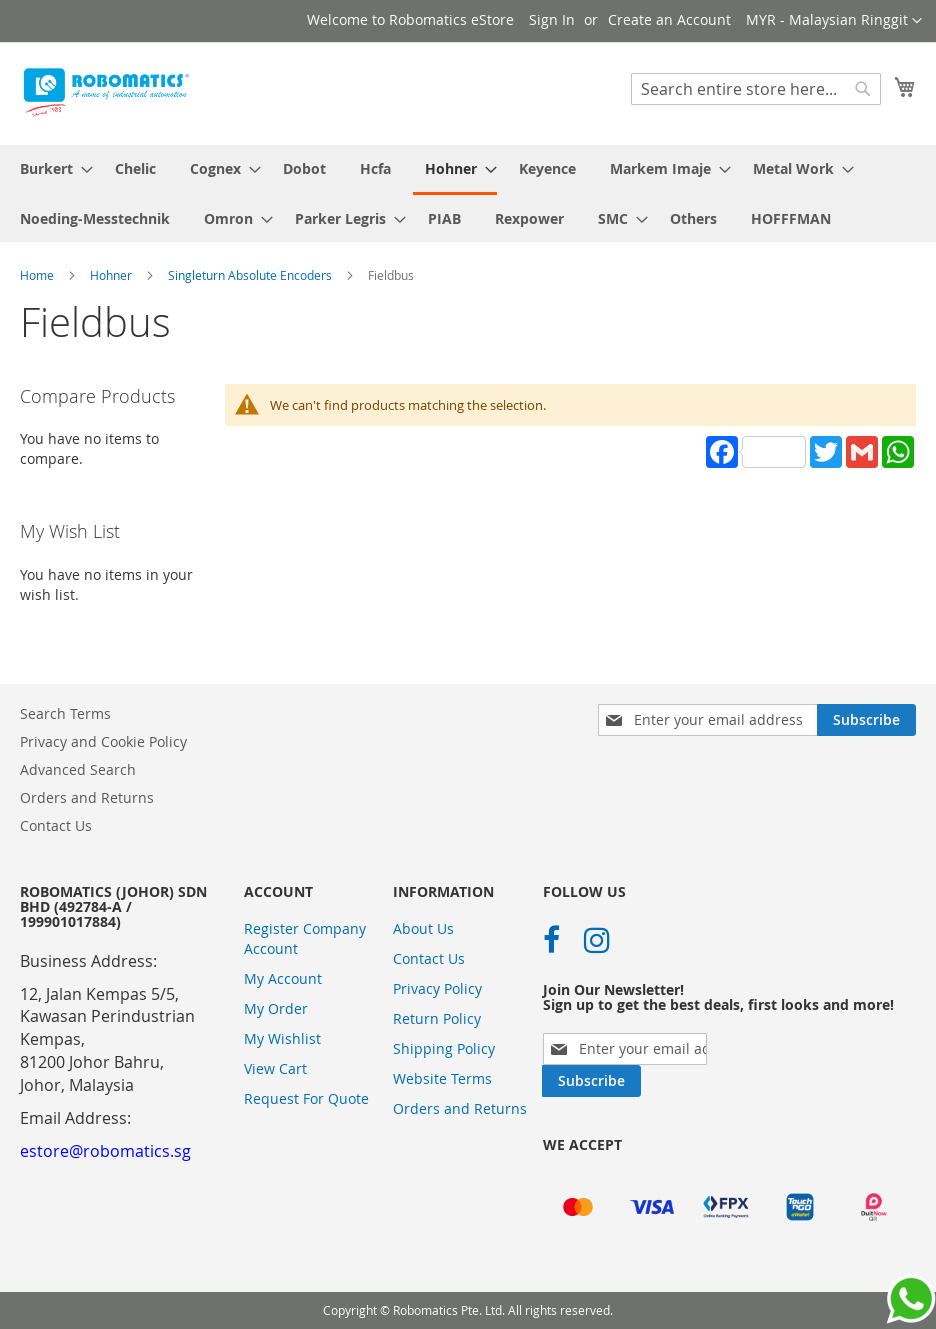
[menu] (468, 193)
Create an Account (669, 19)
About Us (423, 928)
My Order (276, 1008)
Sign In (552, 19)
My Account (283, 978)
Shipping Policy (444, 1048)
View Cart (275, 1068)
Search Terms (65, 713)
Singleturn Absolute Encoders (251, 275)
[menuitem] (50, 168)
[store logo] (105, 92)
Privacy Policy (437, 988)
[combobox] (756, 89)
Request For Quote (306, 1098)
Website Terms (442, 1078)
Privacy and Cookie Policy (103, 741)
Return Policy (437, 1018)
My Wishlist (282, 1038)
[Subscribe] (866, 720)
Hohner (112, 275)
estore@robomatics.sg (105, 1151)
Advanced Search (78, 769)
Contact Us (56, 825)
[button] (834, 21)
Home (38, 275)
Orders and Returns (87, 797)
